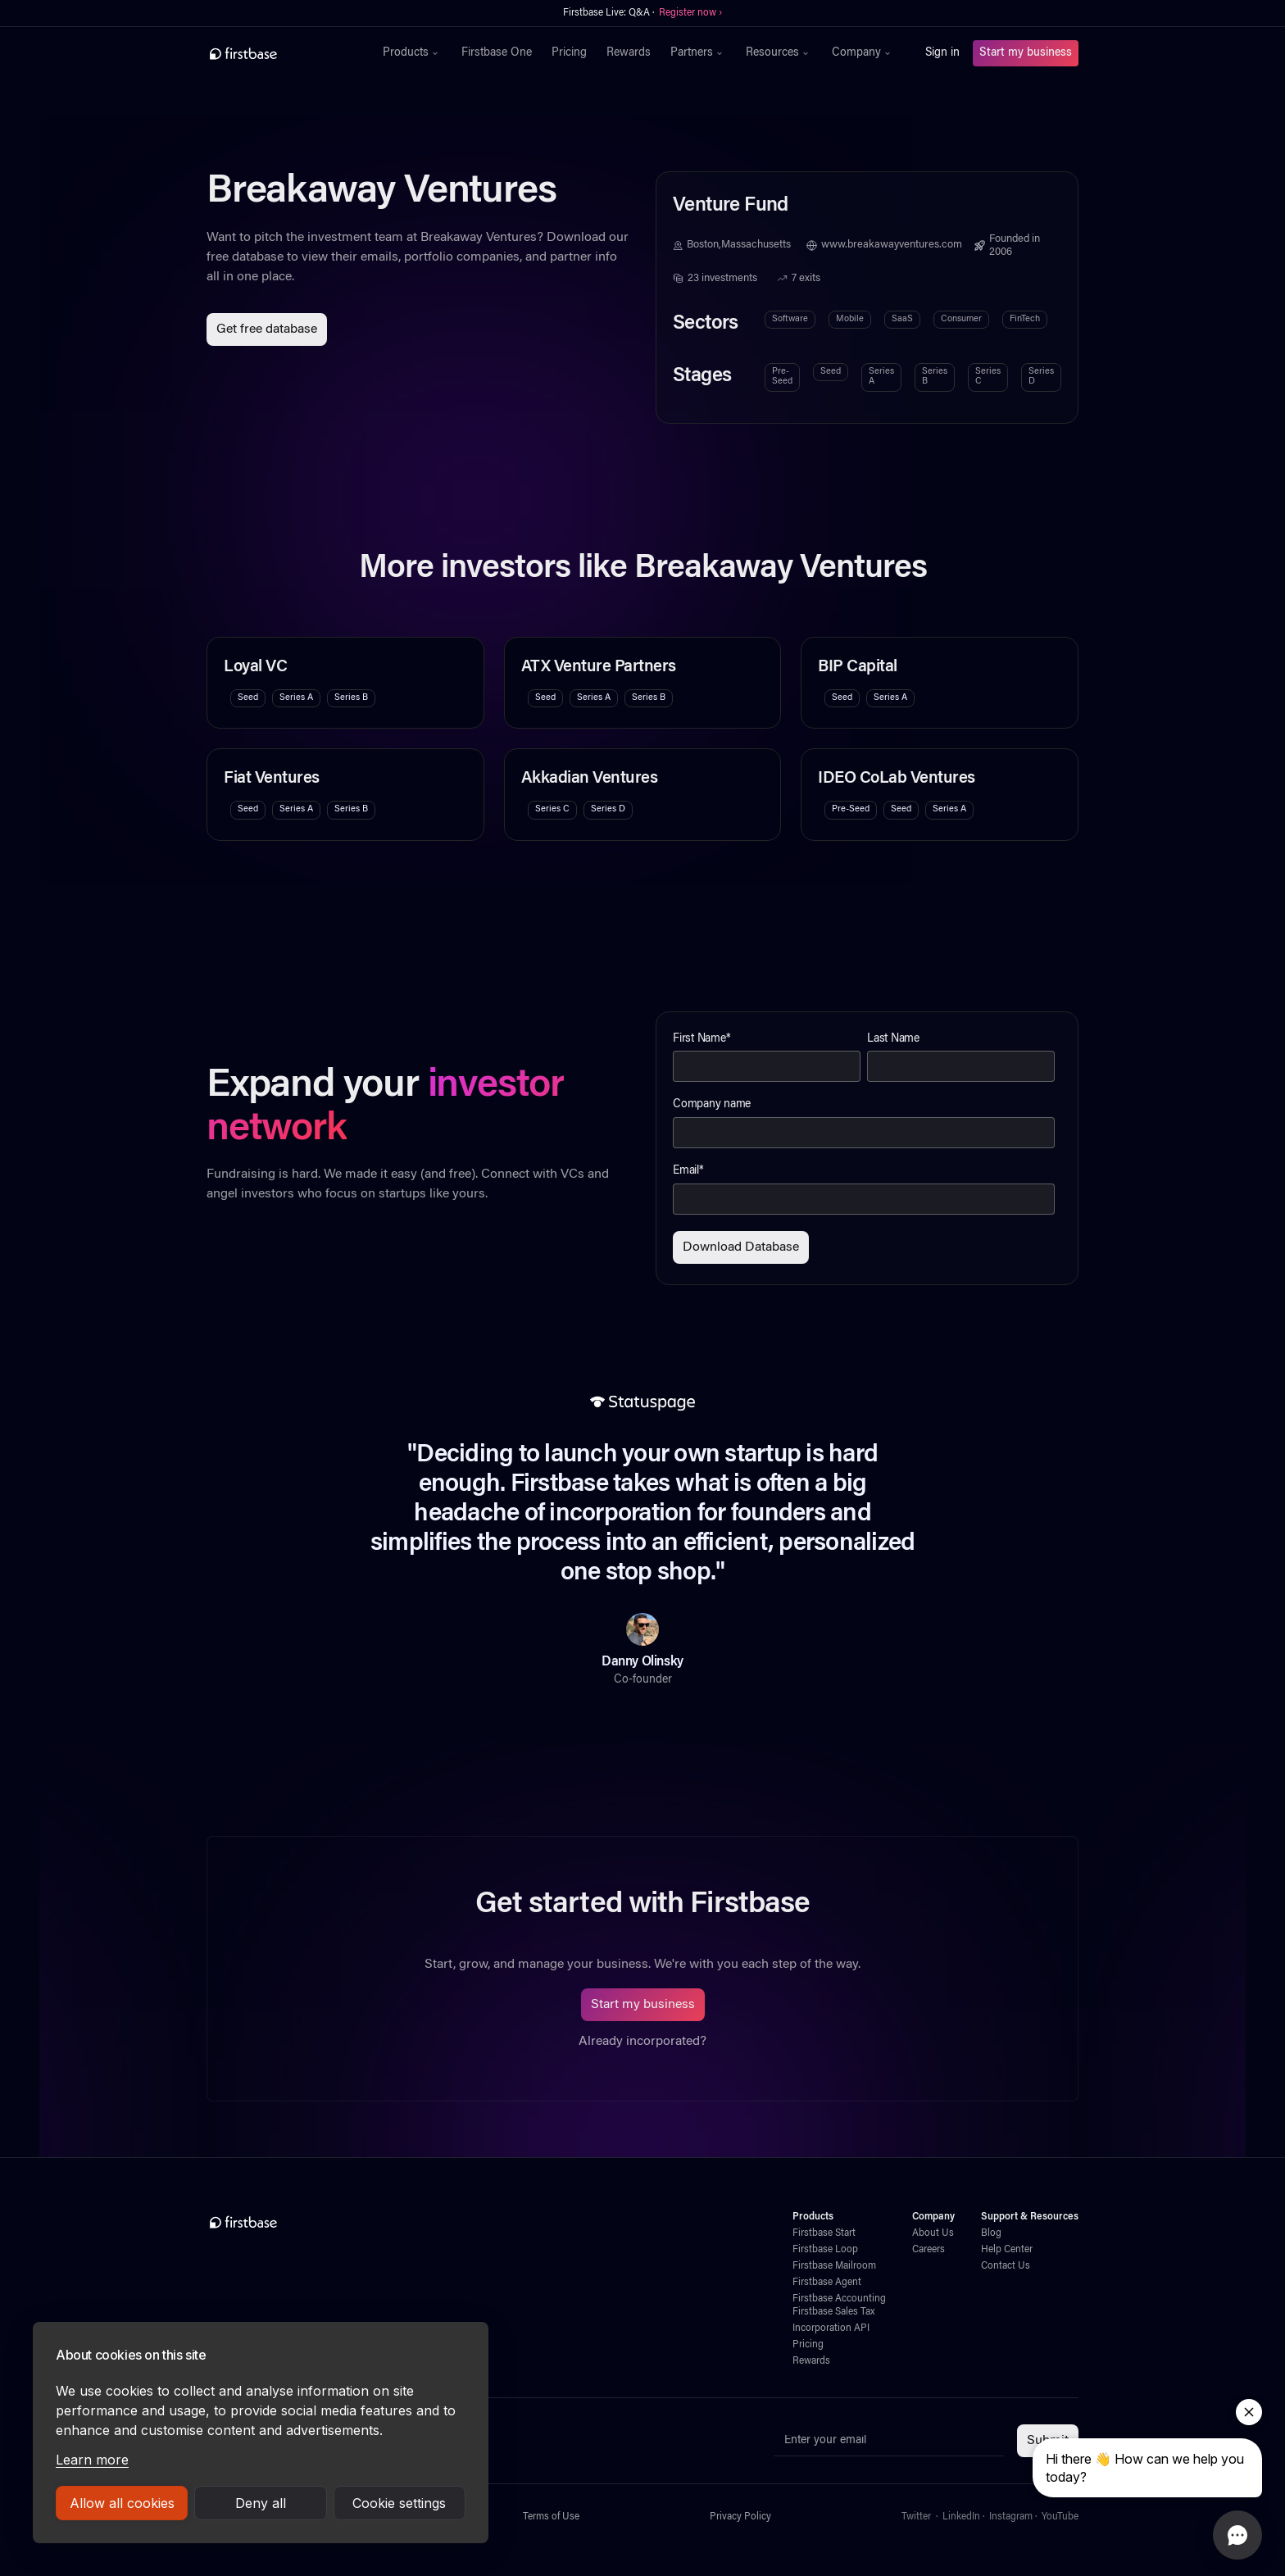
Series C (988, 376)
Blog (991, 2233)
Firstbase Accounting (839, 2299)
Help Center (1007, 2250)
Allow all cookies (122, 2503)
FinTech (1025, 319)
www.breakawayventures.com (891, 245)
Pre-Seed (782, 376)
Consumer (961, 319)
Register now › (690, 13)
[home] (279, 53)
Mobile (850, 319)
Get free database (266, 329)
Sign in (942, 53)
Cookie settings (399, 2503)
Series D (1041, 376)
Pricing (569, 53)
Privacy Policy (740, 2517)
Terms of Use (551, 2517)
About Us (933, 2233)
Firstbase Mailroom (834, 2266)
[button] (412, 53)
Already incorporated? (642, 2041)
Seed (830, 371)
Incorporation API (831, 2328)
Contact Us (1005, 2266)
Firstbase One (496, 53)
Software (790, 319)
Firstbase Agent (826, 2283)
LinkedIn (961, 2517)
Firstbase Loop (825, 2250)
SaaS (902, 319)
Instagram (1011, 2517)
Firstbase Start (824, 2233)
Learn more (92, 2459)
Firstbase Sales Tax (833, 2312)
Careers (928, 2250)
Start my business (1025, 53)
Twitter (916, 2517)
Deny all (260, 2503)
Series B (934, 376)
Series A (881, 376)
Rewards (628, 53)
